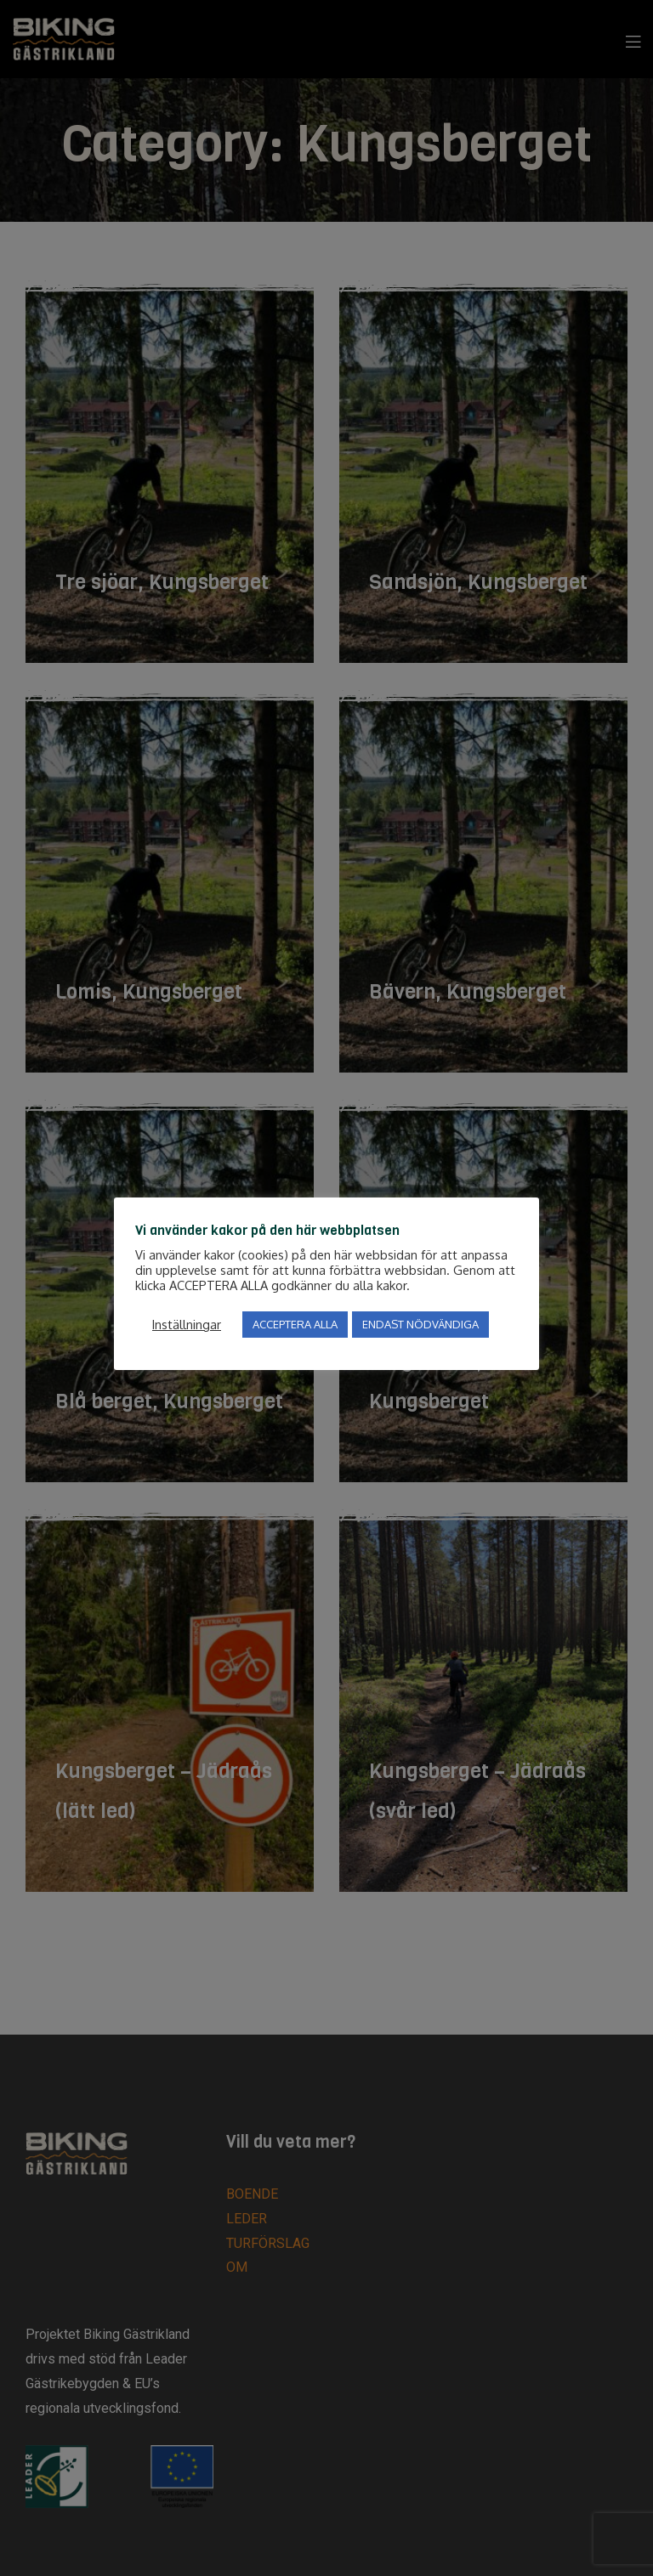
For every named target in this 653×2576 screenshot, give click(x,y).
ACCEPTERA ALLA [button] (295, 1324)
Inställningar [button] (186, 1324)
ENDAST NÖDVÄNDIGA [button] (420, 1324)
